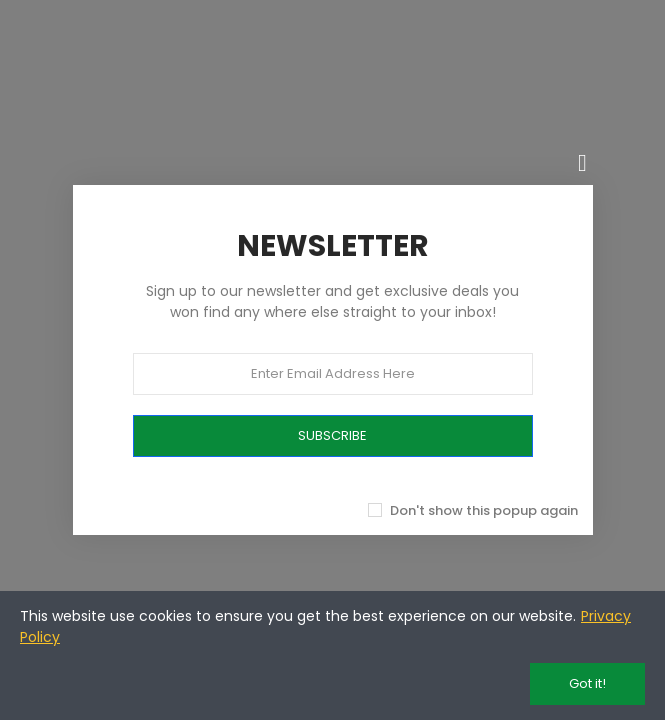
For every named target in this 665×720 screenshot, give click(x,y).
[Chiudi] (583, 163)
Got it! (587, 683)
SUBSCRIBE (332, 435)
